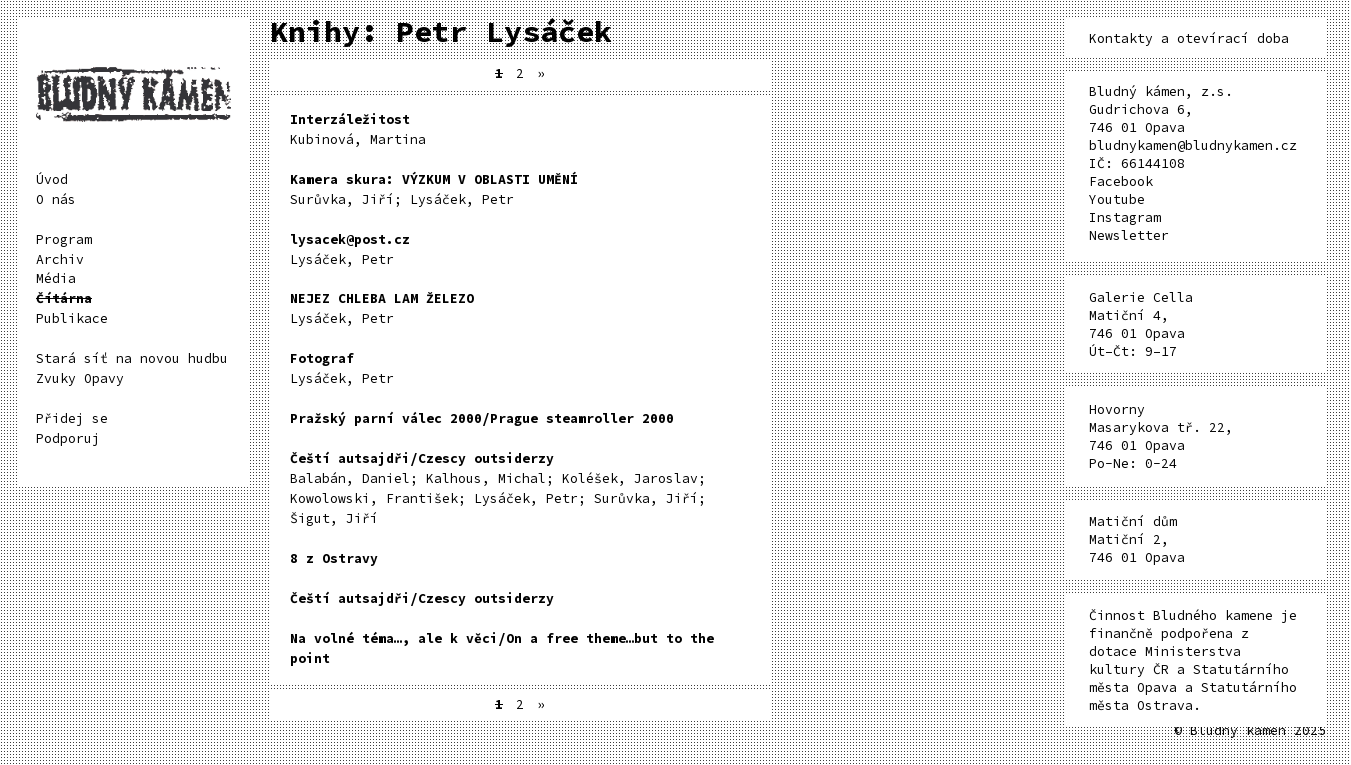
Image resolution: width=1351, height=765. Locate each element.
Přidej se (72, 418)
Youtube (1117, 199)
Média (56, 278)
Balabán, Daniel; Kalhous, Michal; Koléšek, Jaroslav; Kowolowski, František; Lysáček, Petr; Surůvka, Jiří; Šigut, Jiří (498, 488)
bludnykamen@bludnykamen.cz (1193, 145)
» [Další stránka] (541, 73)
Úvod (52, 179)
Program (64, 239)
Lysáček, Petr (350, 249)
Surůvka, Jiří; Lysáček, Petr (434, 189)
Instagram (1125, 217)
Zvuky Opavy (80, 378)
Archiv (60, 259)
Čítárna (64, 298)
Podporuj (68, 438)
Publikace (72, 318)
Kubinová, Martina (358, 129)
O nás (56, 199)
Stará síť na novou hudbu (132, 358)
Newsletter (1129, 235)
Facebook (1121, 181)
